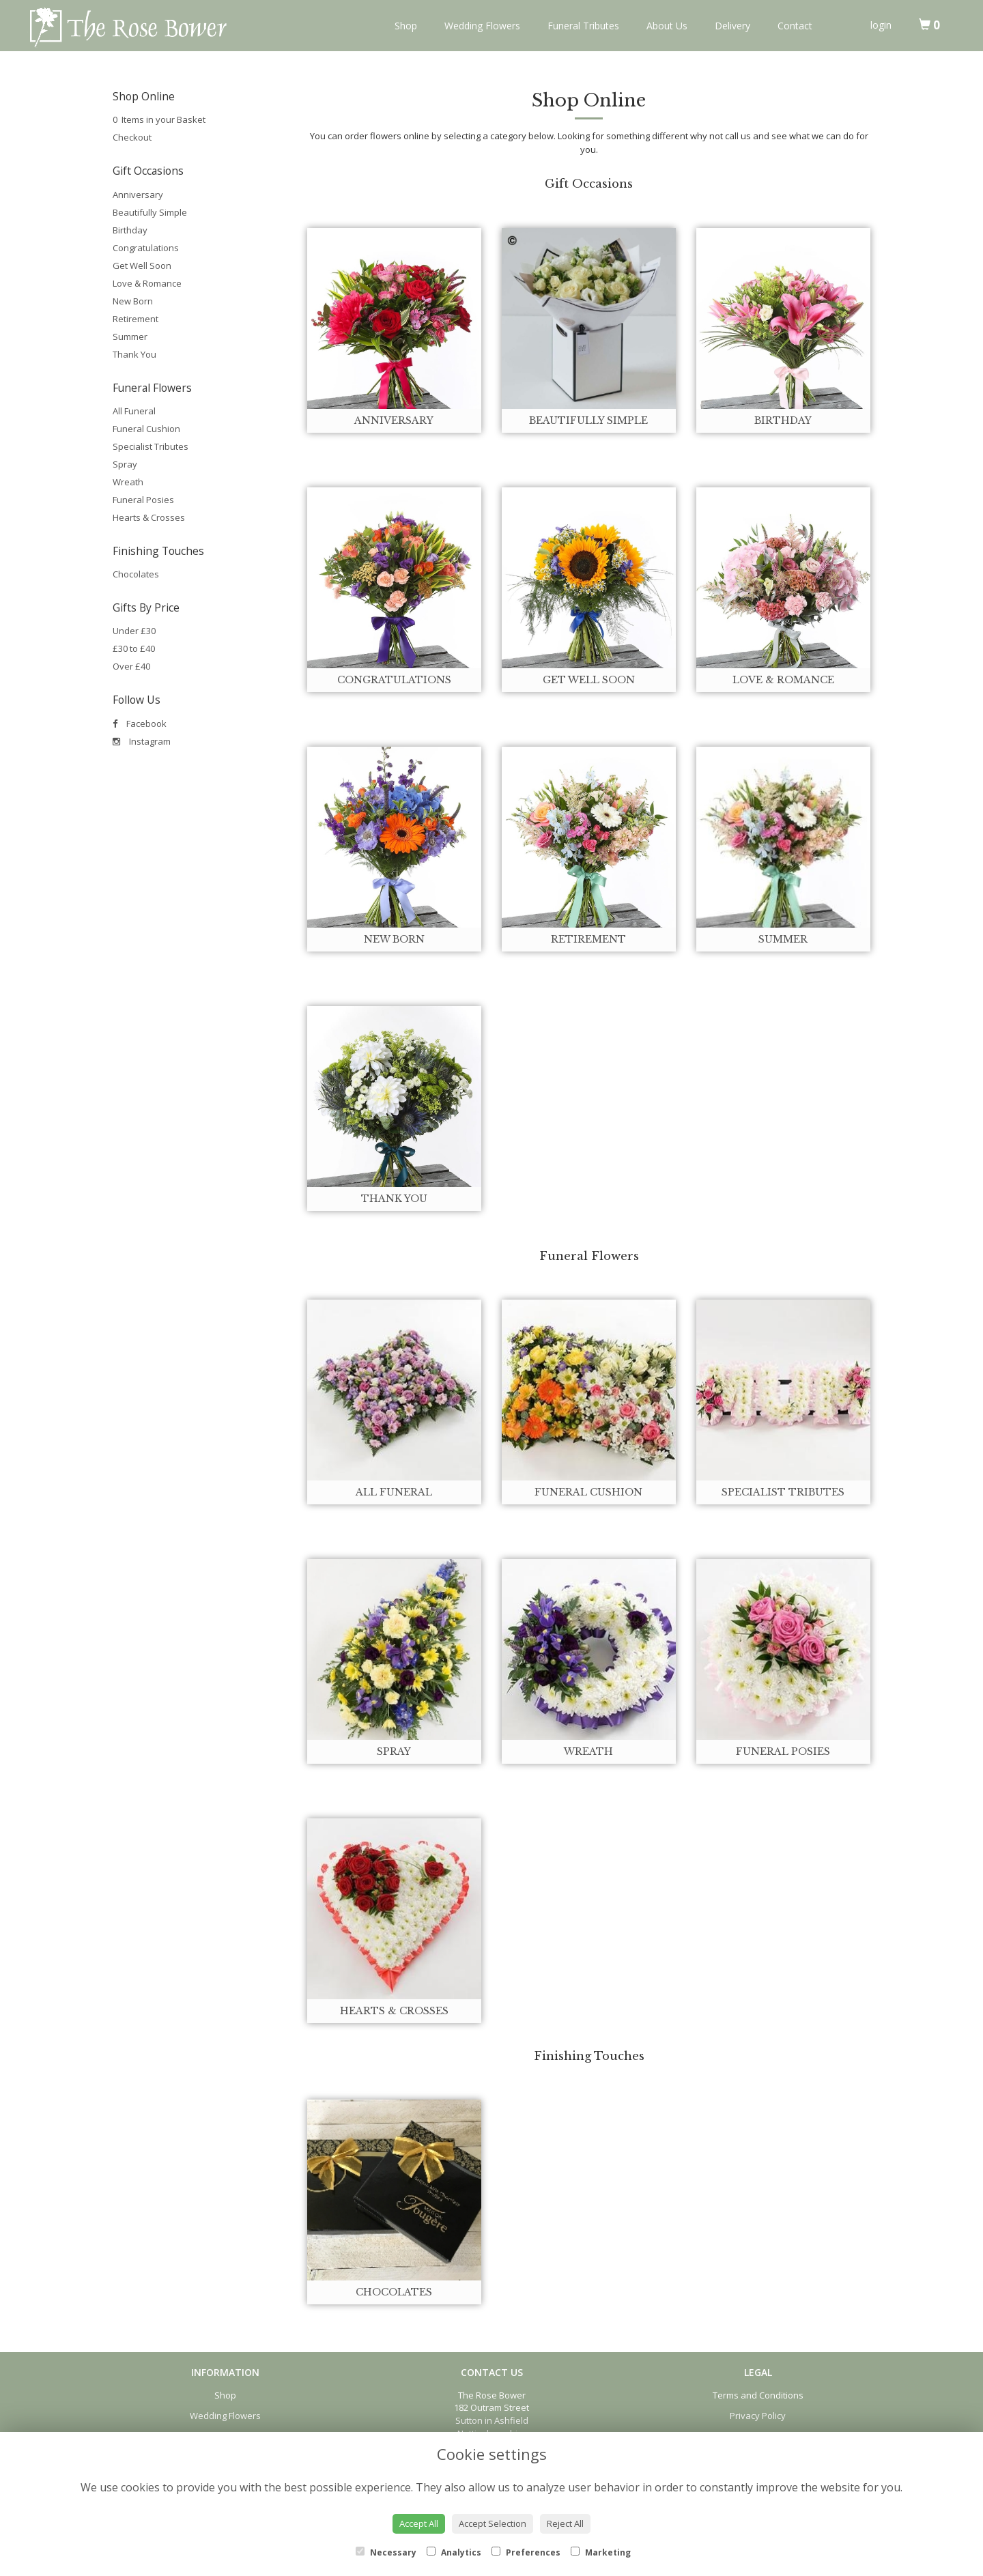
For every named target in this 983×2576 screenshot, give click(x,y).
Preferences (526, 2552)
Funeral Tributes (583, 25)
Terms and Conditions (758, 2395)
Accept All (418, 2523)
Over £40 (131, 666)
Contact (795, 25)
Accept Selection (492, 2523)
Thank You (134, 354)
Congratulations (146, 248)
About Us (666, 25)
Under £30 (134, 631)
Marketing (601, 2552)
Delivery (732, 25)
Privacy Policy (758, 2415)
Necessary (386, 2552)
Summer (130, 336)
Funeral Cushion (146, 429)
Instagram (142, 741)
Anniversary (138, 194)
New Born (133, 301)
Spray (125, 464)
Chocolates (136, 574)
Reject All (565, 2523)
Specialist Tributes (150, 446)
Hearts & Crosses (149, 517)
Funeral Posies (143, 499)
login (881, 24)
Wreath (128, 482)
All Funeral (134, 411)
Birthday (130, 230)
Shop (406, 25)
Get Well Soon (142, 265)
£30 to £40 (134, 648)
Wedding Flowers (482, 25)
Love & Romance (147, 283)
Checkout (132, 137)
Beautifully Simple (150, 212)
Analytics (454, 2552)
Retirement (135, 319)
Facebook (140, 723)
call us (738, 136)
